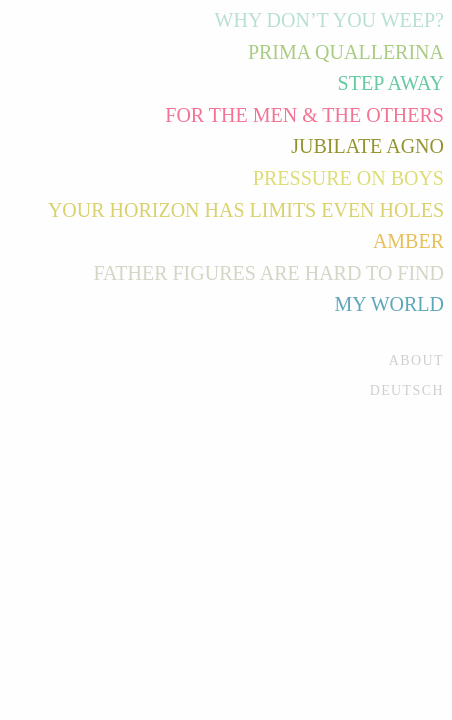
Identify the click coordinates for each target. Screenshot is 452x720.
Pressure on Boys (348, 178)
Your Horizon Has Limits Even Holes (246, 210)
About (416, 360)
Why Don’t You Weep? (329, 20)
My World (389, 304)
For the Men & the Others (304, 115)
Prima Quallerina (346, 52)
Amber (408, 241)
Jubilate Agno (367, 146)
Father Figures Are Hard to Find (268, 273)
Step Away (391, 83)
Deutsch (407, 390)
